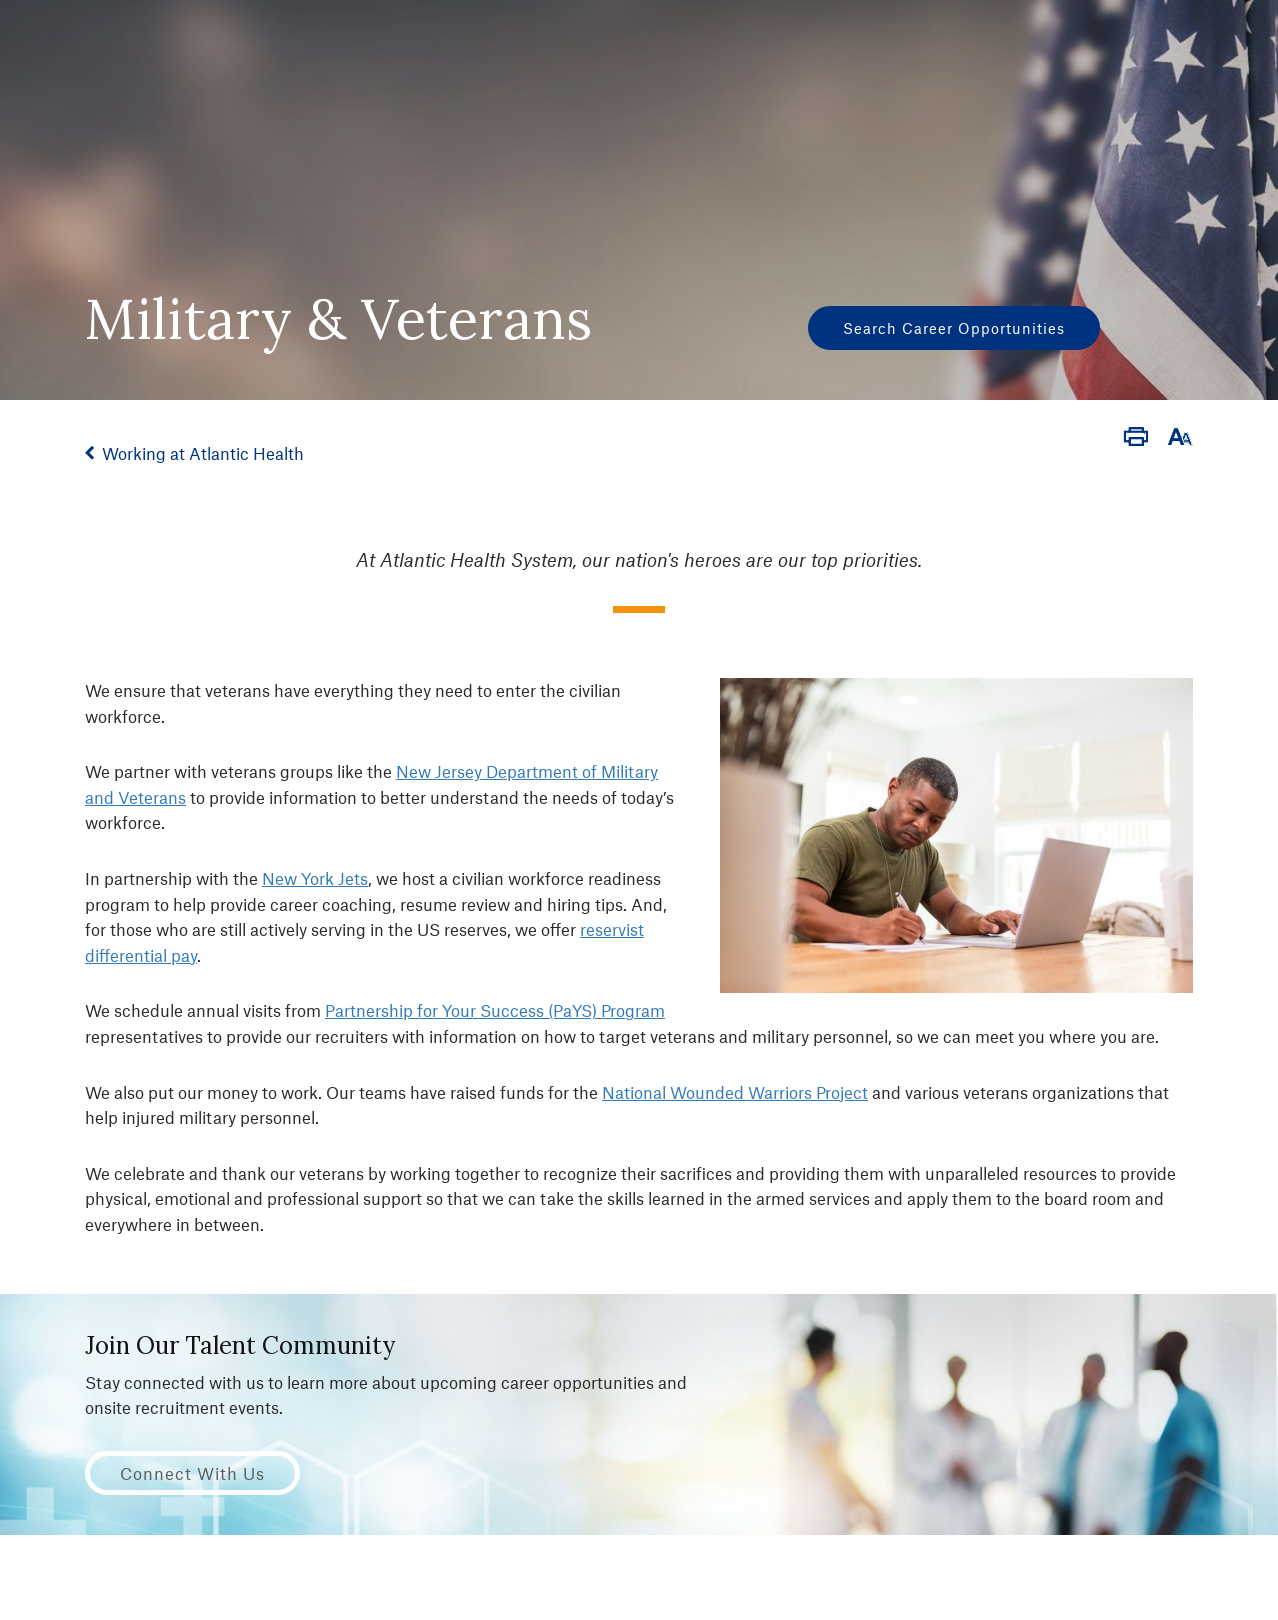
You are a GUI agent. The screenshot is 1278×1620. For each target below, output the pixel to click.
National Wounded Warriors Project (735, 1092)
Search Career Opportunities (954, 328)
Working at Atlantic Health (203, 453)
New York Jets (315, 878)
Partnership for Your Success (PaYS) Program (495, 1010)
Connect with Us (192, 1473)
